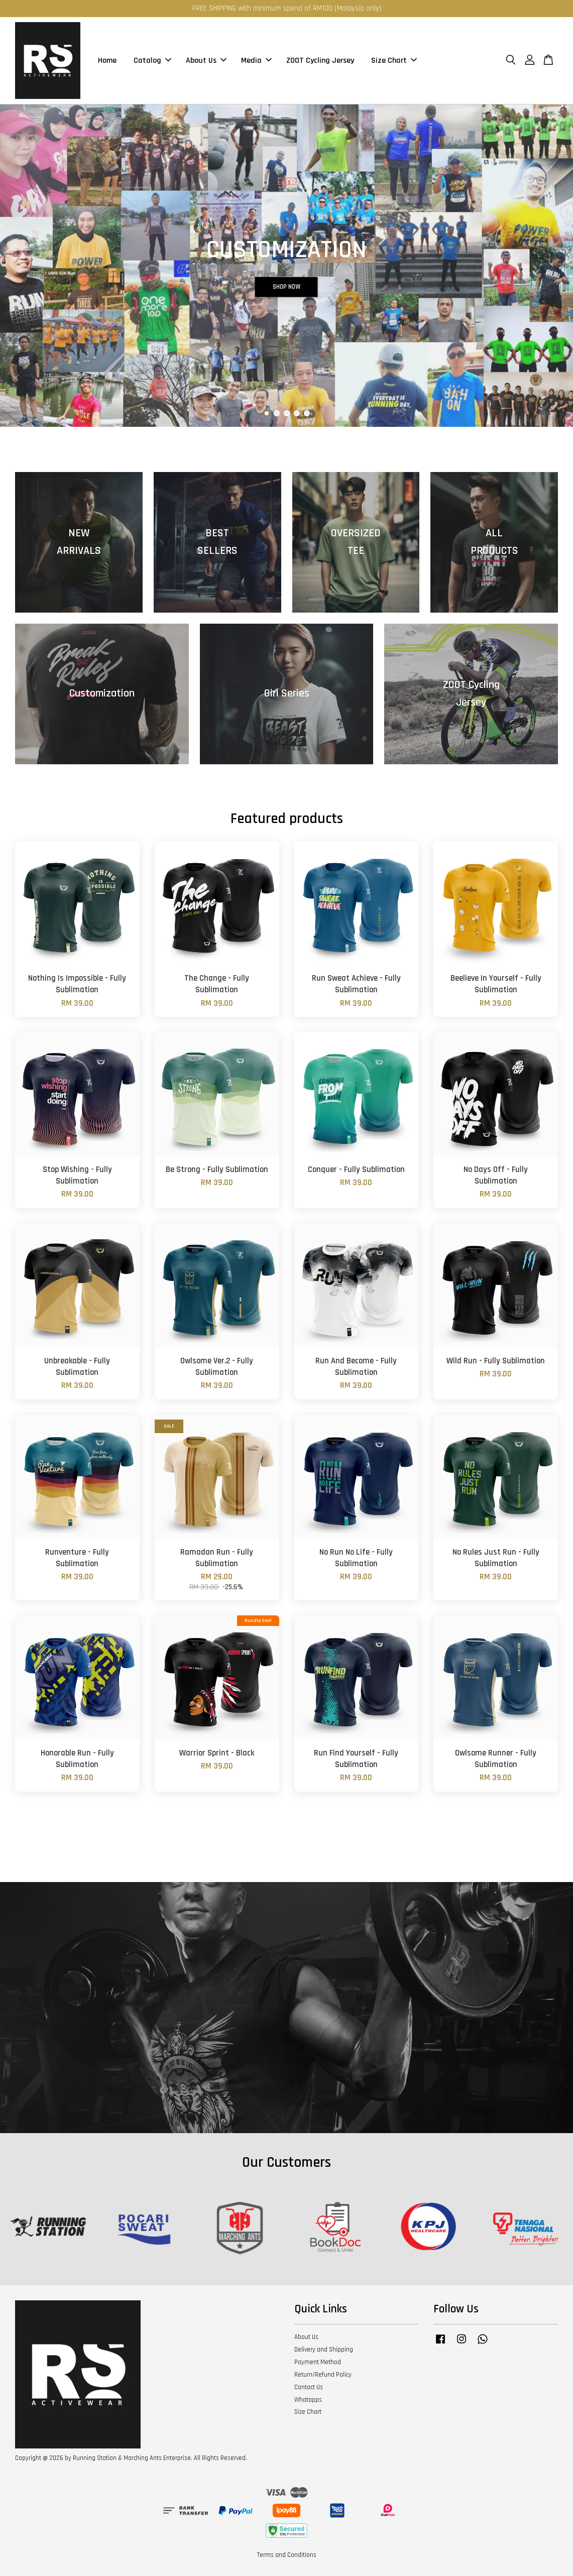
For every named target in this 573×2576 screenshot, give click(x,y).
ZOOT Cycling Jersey (320, 60)
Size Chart (394, 60)
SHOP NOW (286, 286)
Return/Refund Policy (323, 2375)
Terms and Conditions (286, 2555)
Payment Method (317, 2362)
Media (256, 60)
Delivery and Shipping (323, 2350)
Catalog (152, 60)
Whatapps (308, 2400)
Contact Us (308, 2387)
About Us (206, 60)
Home (107, 60)
